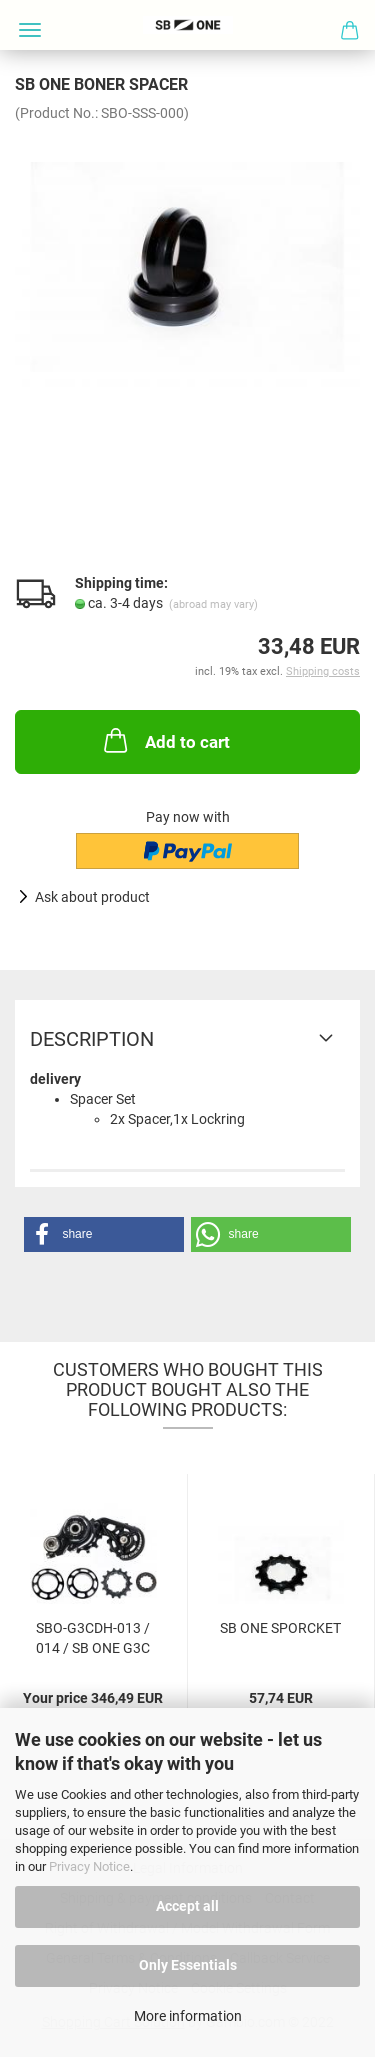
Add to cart (165, 740)
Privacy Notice (89, 1866)
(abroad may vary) (213, 604)
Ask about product (92, 897)
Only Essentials (188, 1965)
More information (188, 2016)
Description (92, 1039)
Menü (30, 30)
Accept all (187, 1906)
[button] (104, 1234)
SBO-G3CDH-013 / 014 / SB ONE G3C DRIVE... (93, 1637)
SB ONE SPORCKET (280, 1628)
